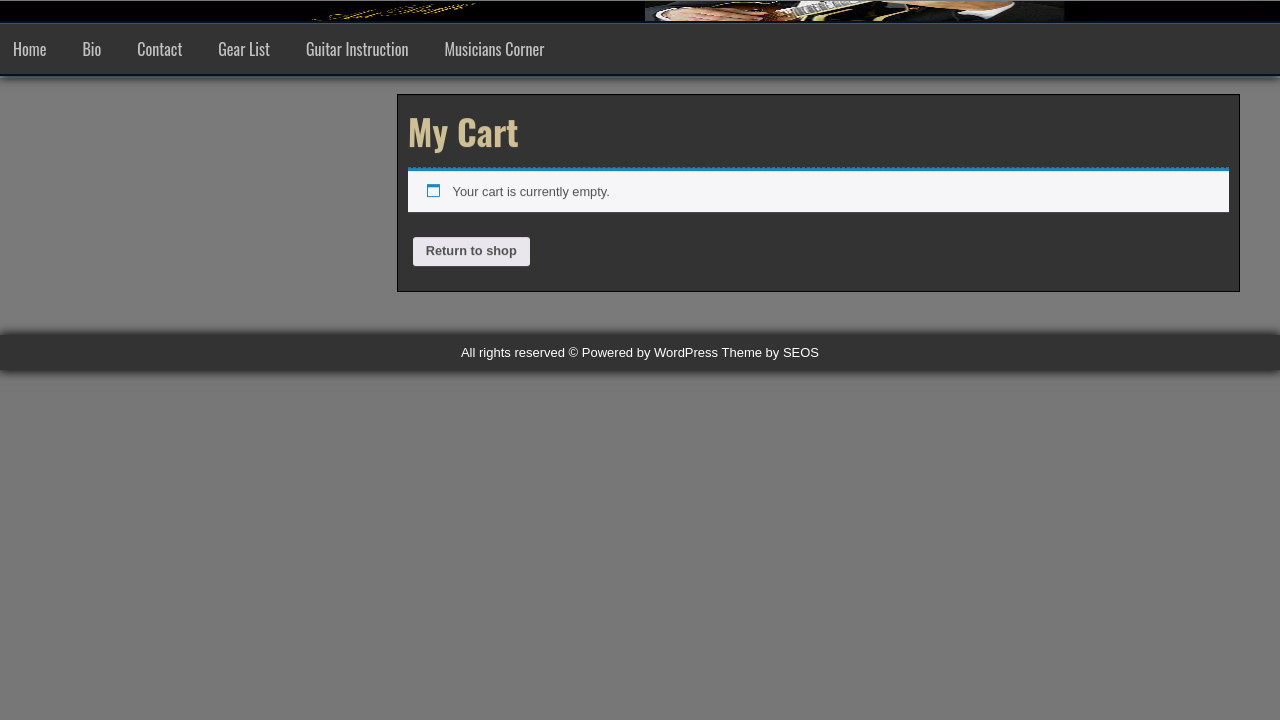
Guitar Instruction (357, 49)
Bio (91, 49)
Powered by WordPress (650, 352)
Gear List (244, 49)
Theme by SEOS (771, 352)
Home (29, 49)
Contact (159, 49)
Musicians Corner (495, 49)
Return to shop (471, 250)
